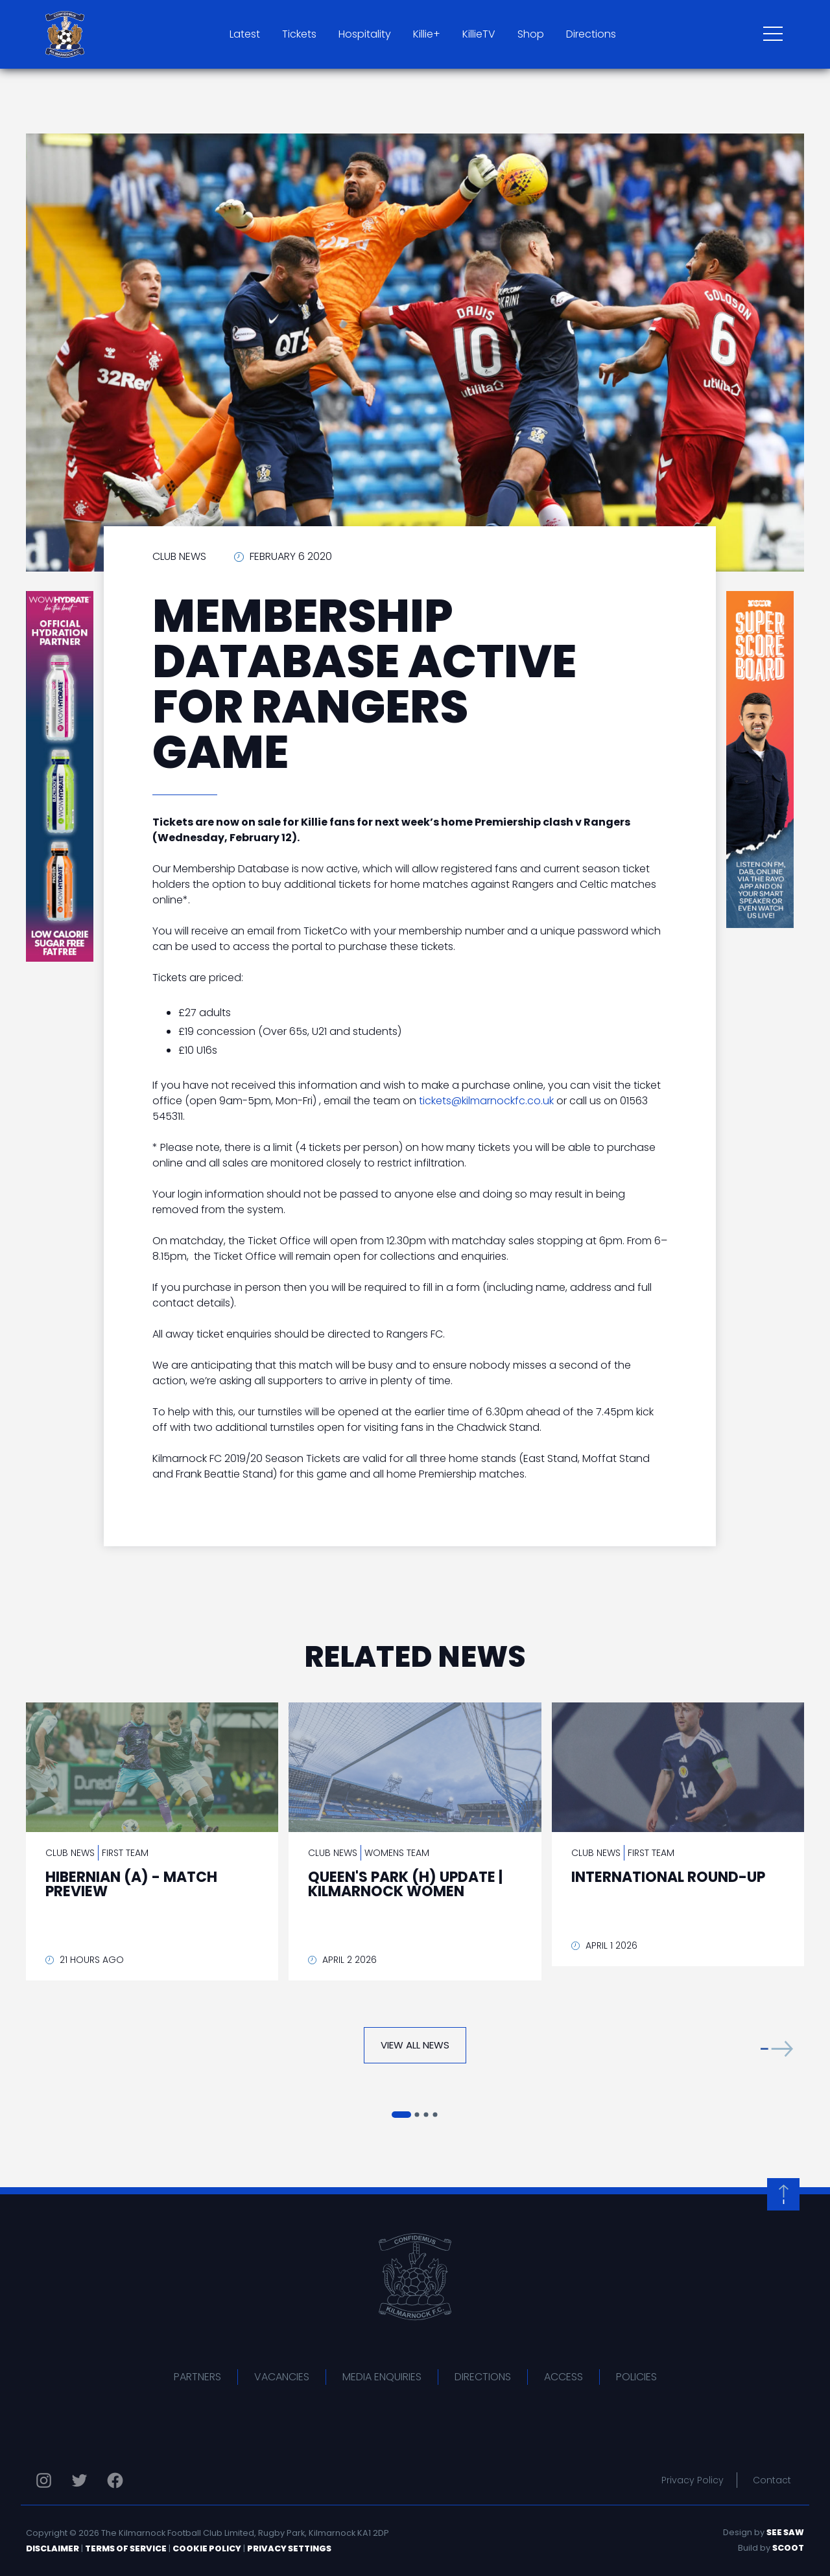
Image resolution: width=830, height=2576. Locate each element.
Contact (772, 2480)
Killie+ (426, 34)
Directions (591, 34)
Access (563, 2376)
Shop (530, 34)
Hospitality (364, 34)
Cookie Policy (206, 2548)
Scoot (788, 2547)
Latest (245, 34)
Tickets (299, 34)
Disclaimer (52, 2548)
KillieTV (478, 34)
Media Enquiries (381, 2376)
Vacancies (281, 2376)
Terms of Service (126, 2548)
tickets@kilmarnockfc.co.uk (486, 1100)
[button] (776, 2048)
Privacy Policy (692, 2480)
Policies (636, 2376)
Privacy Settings (289, 2548)
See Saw (785, 2532)
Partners (197, 2376)
